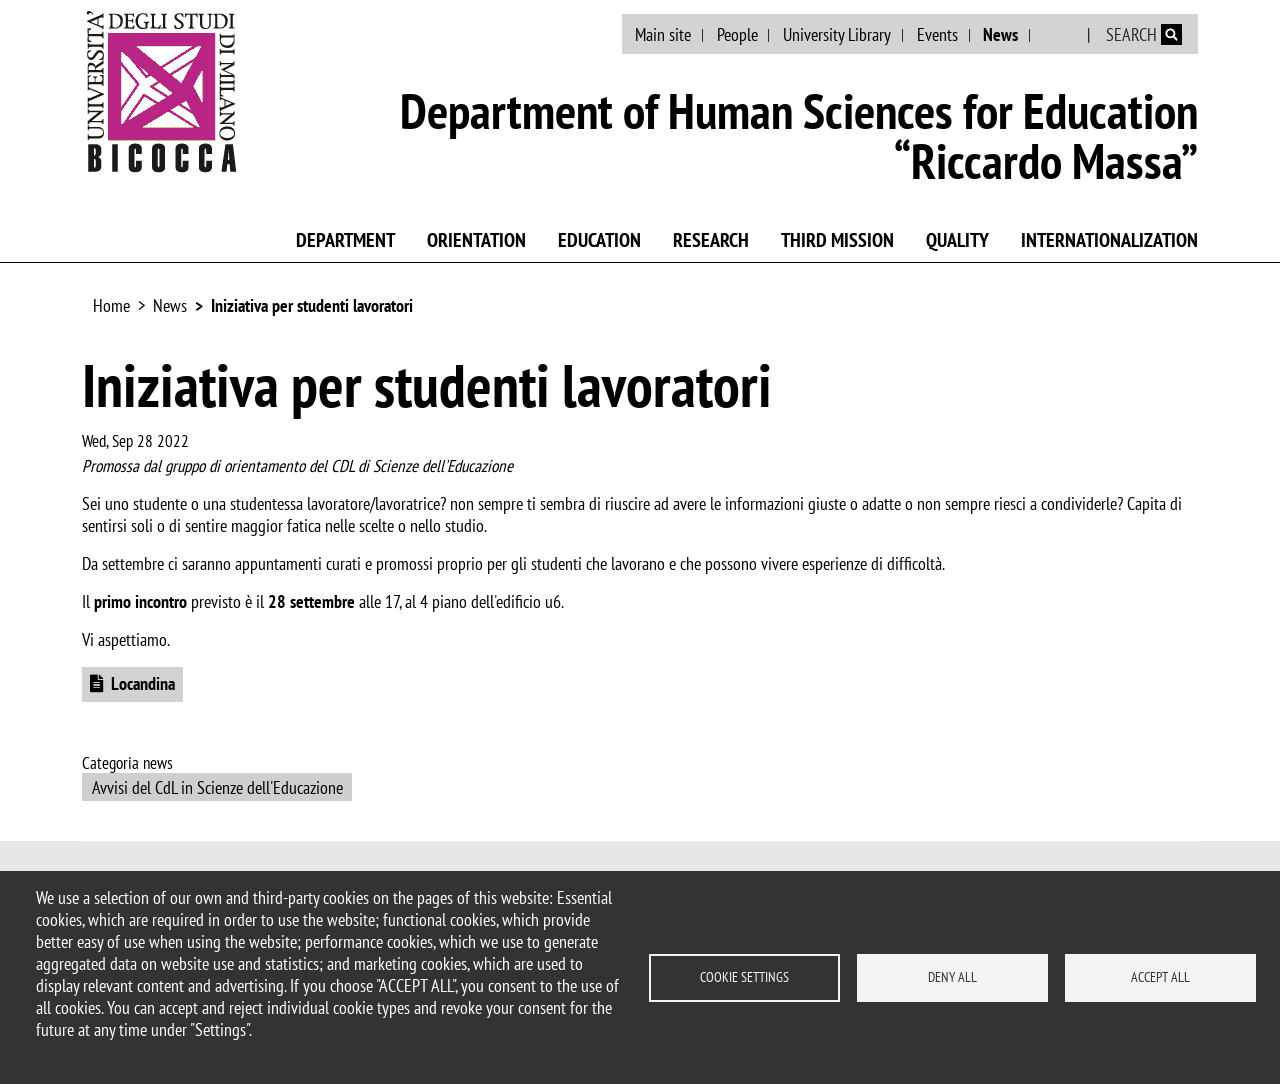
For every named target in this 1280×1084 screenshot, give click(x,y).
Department (345, 240)
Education (599, 240)
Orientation (476, 240)
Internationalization (1109, 240)
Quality (957, 240)
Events (937, 34)
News (1000, 34)
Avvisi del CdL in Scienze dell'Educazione (217, 787)
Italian (1060, 35)
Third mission (837, 240)
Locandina (143, 683)
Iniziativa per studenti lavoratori (312, 305)
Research (711, 240)
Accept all (1160, 977)
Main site (663, 34)
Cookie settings (744, 977)
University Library (837, 34)
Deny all (952, 977)
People (737, 34)
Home (111, 305)
